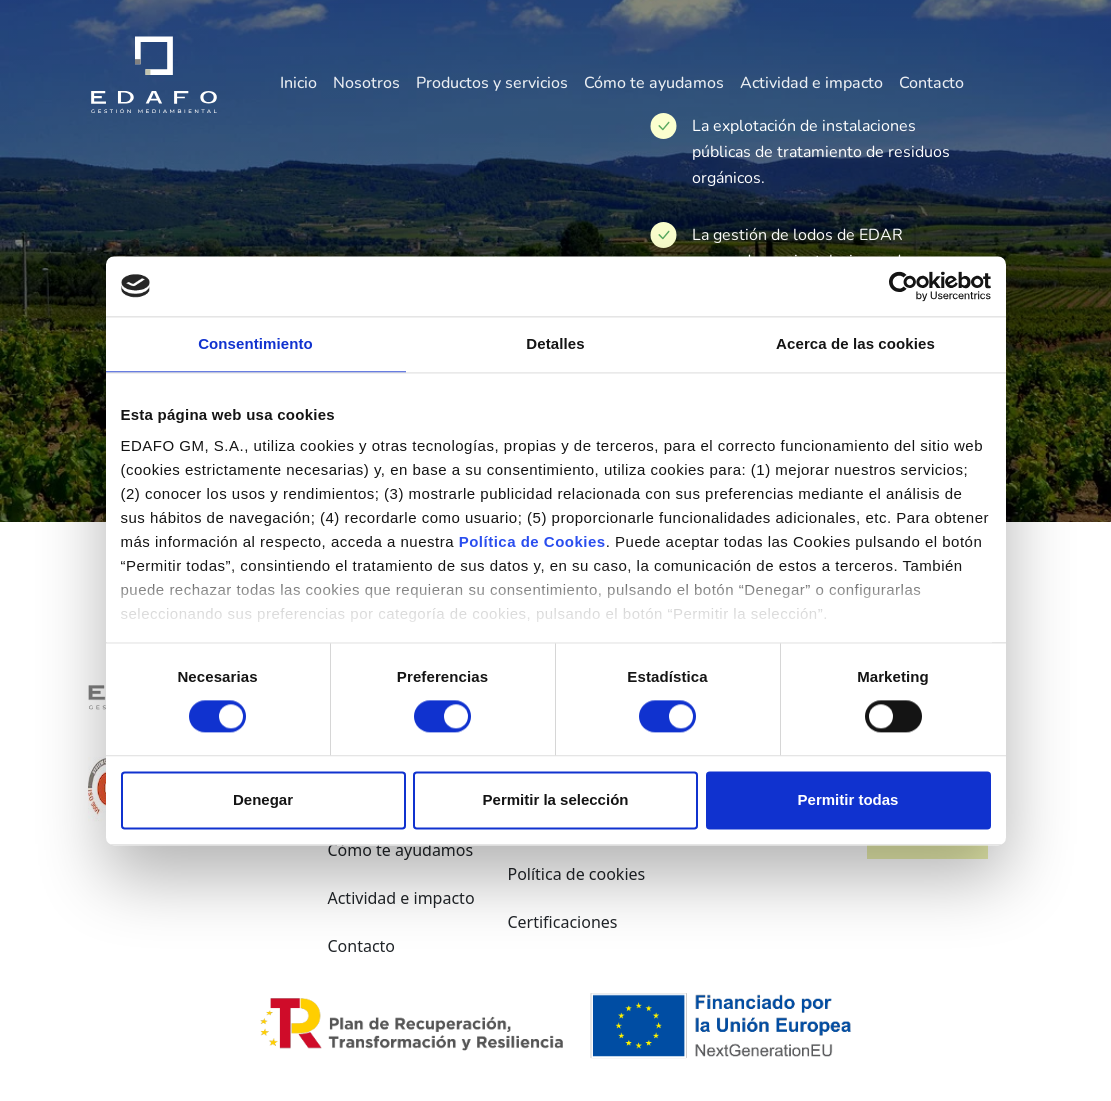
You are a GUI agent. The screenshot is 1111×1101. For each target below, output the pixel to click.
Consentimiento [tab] (255, 343)
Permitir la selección (556, 799)
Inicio (298, 83)
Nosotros (366, 83)
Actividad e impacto (811, 83)
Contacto (931, 83)
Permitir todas (848, 799)
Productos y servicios (492, 83)
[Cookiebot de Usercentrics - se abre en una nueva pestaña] (903, 286)
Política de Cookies (532, 541)
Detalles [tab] (555, 343)
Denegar (263, 799)
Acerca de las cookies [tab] (855, 343)
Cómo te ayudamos (654, 83)
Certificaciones (562, 922)
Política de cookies (576, 874)
